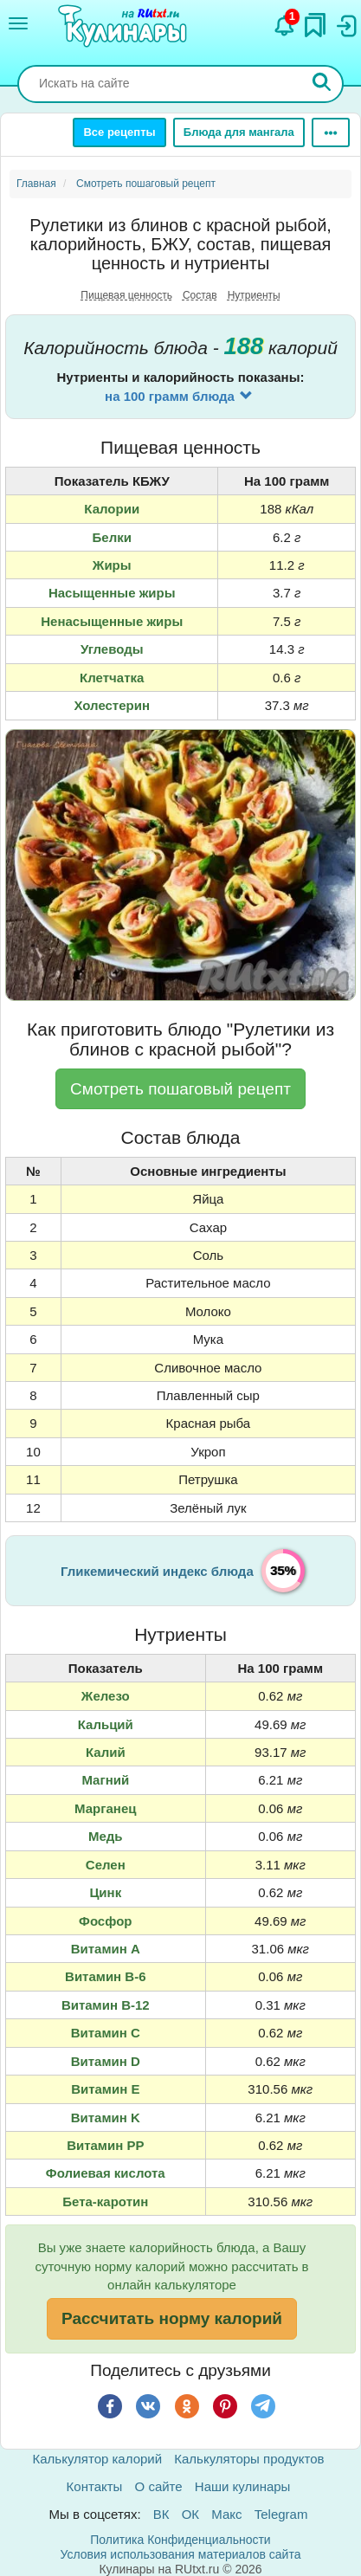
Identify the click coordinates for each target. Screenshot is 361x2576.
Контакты (95, 2486)
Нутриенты (254, 295)
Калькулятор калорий (98, 2458)
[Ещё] (331, 132)
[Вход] (345, 21)
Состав (200, 295)
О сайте (159, 2486)
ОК (190, 2514)
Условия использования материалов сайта (181, 2554)
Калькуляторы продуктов (249, 2458)
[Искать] (322, 84)
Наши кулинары (243, 2486)
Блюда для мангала (239, 132)
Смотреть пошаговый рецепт (180, 1089)
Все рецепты (119, 132)
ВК (161, 2514)
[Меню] (18, 23)
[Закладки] (315, 20)
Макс (226, 2514)
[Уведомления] (285, 21)
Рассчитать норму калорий (171, 2318)
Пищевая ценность (126, 295)
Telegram (281, 2514)
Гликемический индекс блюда (157, 1571)
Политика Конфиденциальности (180, 2540)
